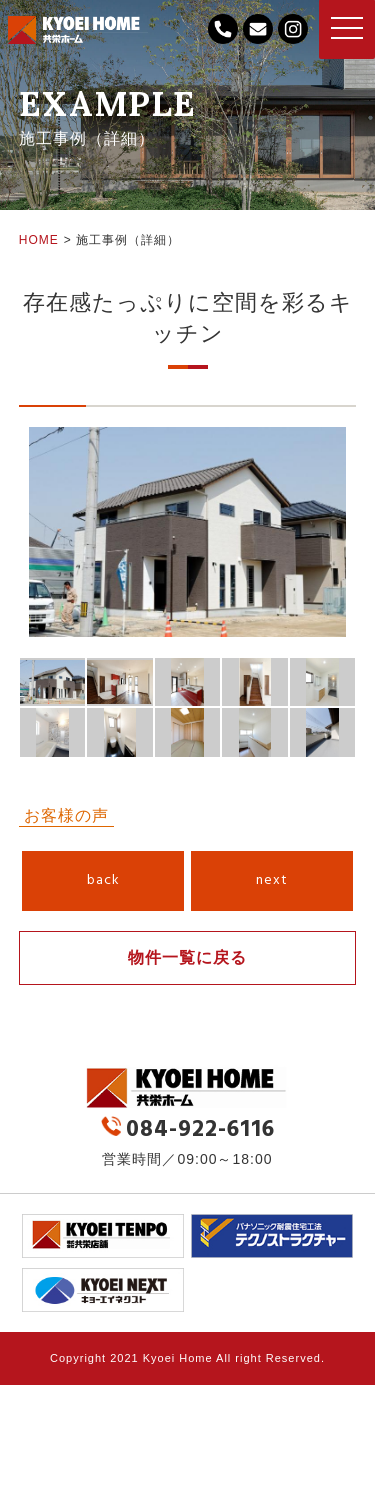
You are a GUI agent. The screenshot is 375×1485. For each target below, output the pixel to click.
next (272, 880)
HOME (39, 240)
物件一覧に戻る (187, 957)
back (103, 880)
